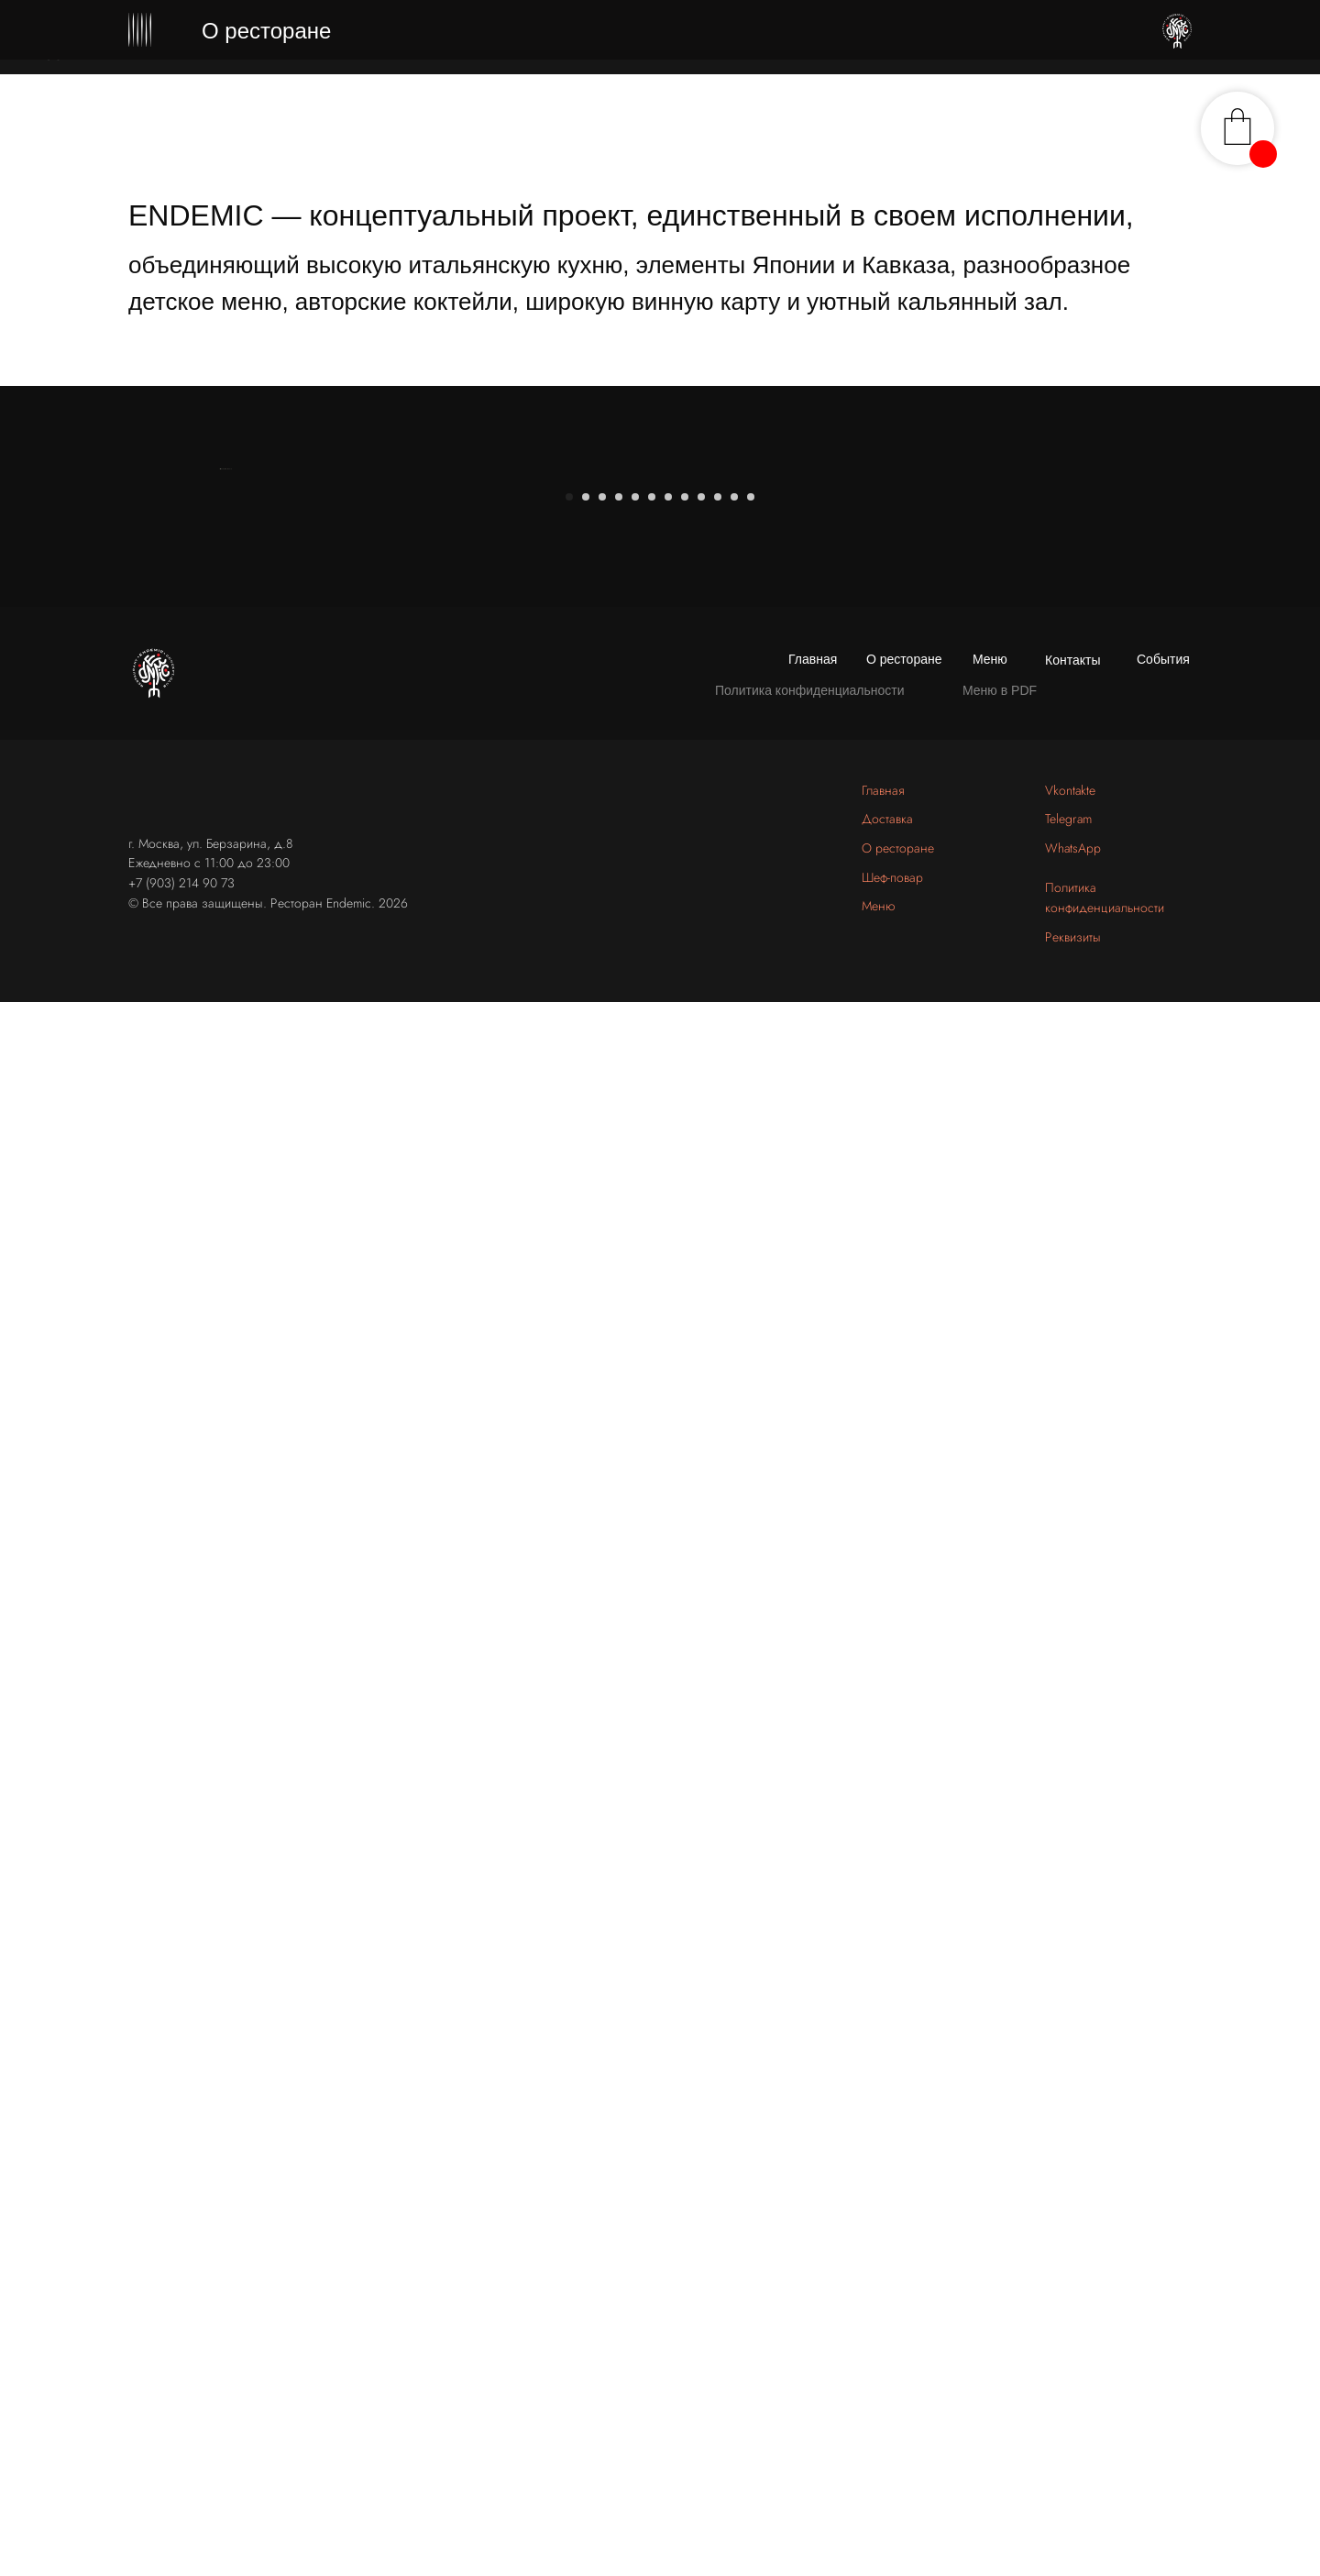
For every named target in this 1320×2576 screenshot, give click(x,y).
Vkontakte (1070, 2281)
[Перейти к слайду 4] (618, 1987)
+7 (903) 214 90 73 (181, 2373)
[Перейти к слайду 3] (602, 1987)
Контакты (1072, 2150)
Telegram (1068, 2310)
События (1163, 2149)
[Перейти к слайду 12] (750, 1987)
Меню (990, 2149)
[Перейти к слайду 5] (635, 1987)
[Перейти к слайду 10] (717, 1987)
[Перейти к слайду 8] (684, 1987)
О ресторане (903, 2149)
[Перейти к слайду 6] (651, 1987)
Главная (812, 2149)
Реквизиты (1073, 2427)
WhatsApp (1073, 2338)
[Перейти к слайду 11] (734, 1987)
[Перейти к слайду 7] (668, 1987)
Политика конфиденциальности (810, 2181)
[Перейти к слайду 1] (569, 1987)
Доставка (887, 2310)
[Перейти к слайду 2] (585, 1987)
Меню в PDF (999, 2181)
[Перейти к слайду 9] (701, 1987)
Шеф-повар (892, 2368)
